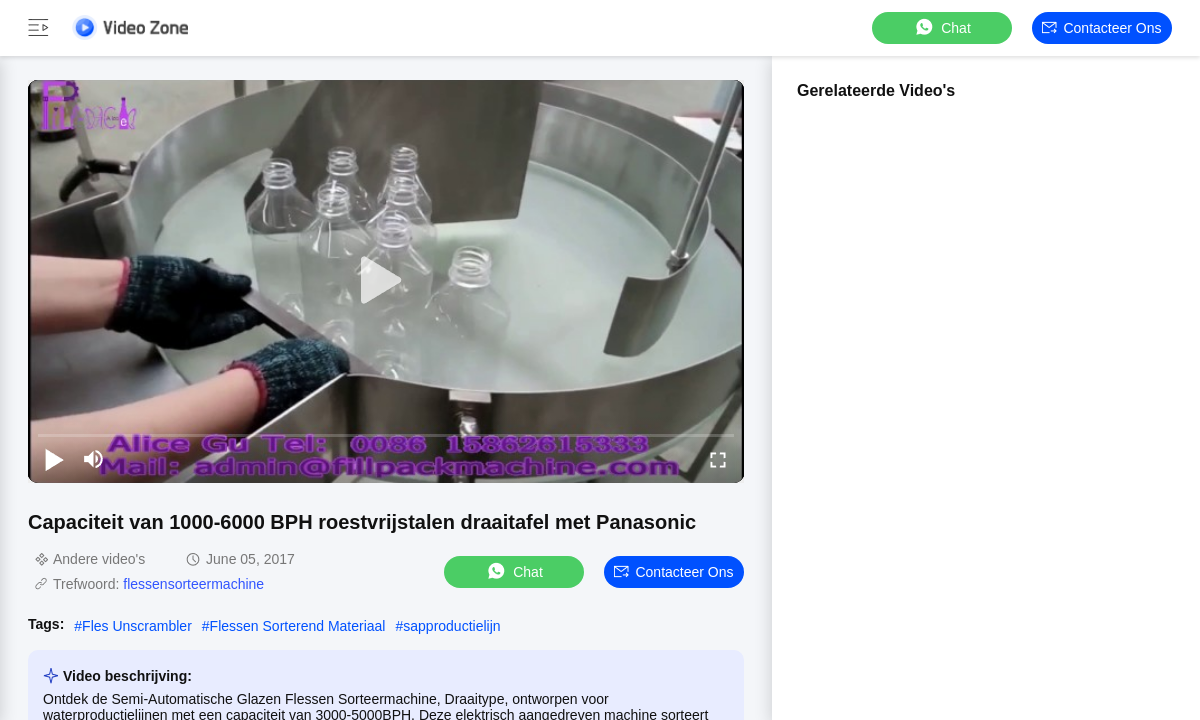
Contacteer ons (1101, 28)
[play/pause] (54, 459)
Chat (942, 27)
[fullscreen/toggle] (718, 459)
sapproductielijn (451, 626)
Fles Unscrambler (137, 626)
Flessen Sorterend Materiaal (298, 626)
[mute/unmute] (94, 459)
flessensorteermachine (193, 584)
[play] (386, 281)
